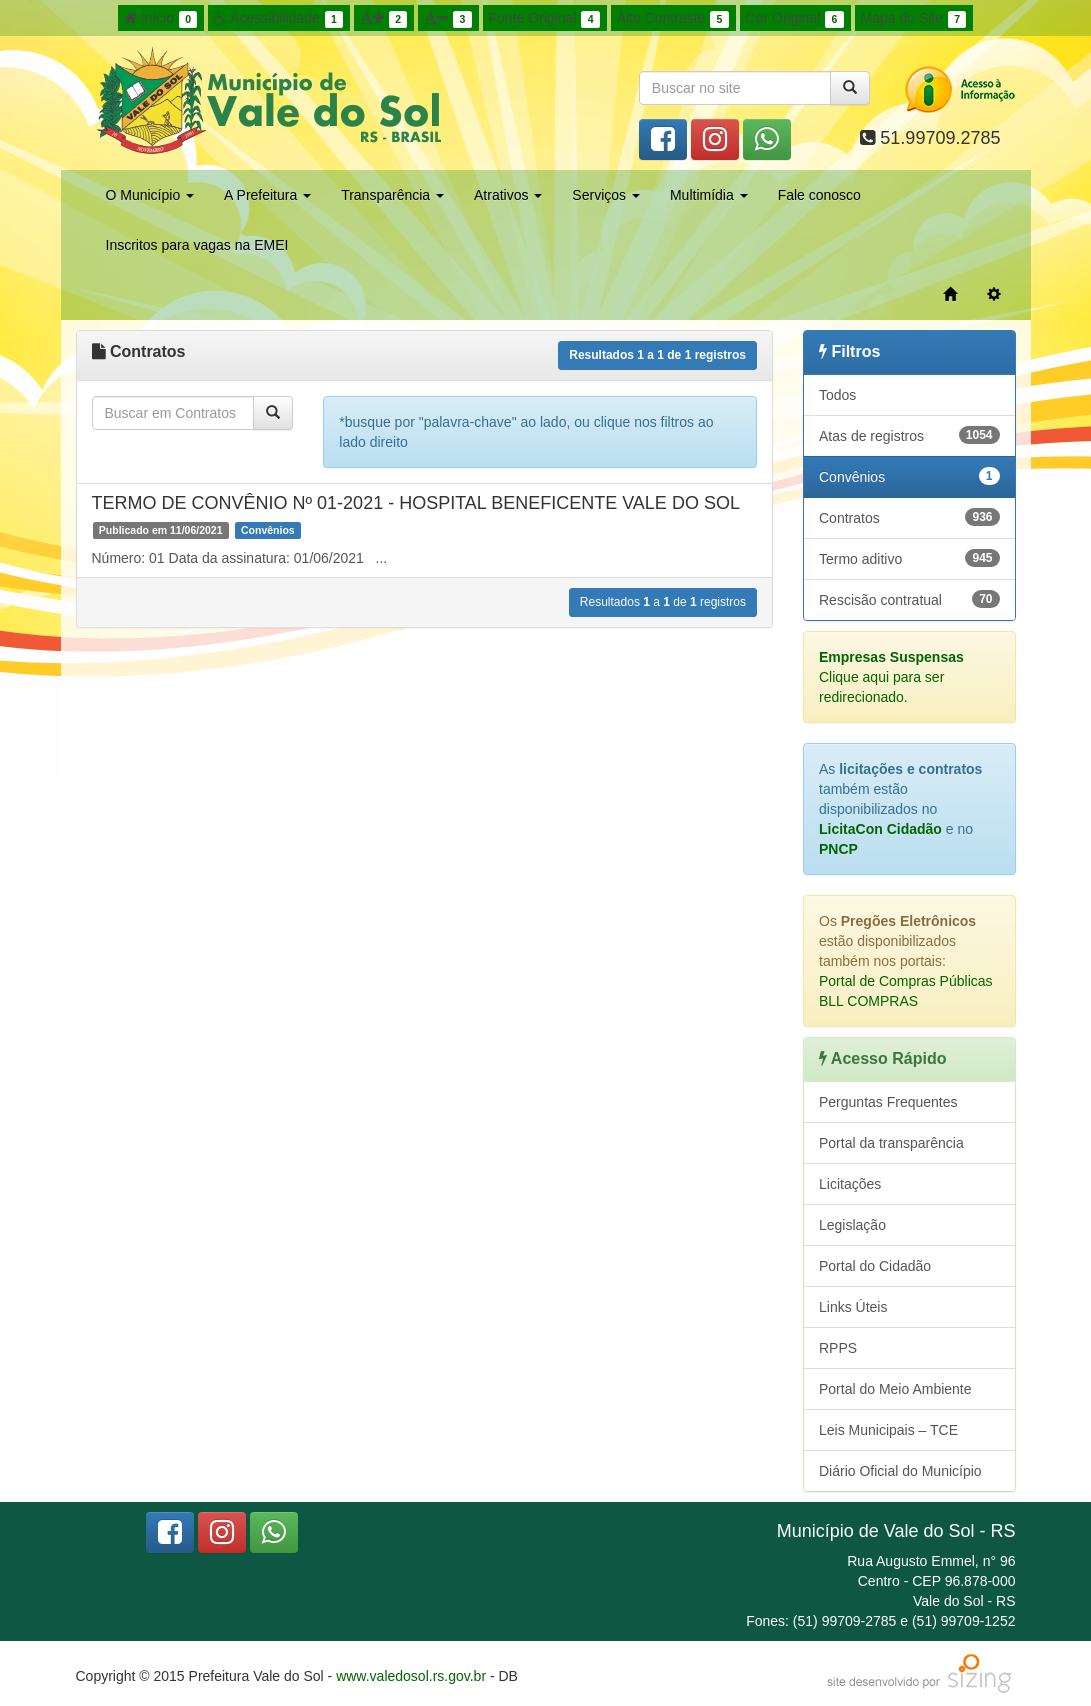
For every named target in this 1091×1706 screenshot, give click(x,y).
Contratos (909, 517)
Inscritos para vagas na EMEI (197, 245)
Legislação (852, 1225)
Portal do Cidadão (875, 1266)
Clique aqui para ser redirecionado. (891, 677)
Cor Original (795, 19)
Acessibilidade (278, 19)
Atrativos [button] (508, 195)
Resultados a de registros (657, 355)
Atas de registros (909, 435)
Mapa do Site (914, 19)
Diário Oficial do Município (900, 1471)
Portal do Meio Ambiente (895, 1389)
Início (161, 19)
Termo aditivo (909, 558)
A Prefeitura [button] (267, 195)
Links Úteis (853, 1307)
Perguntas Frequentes (888, 1102)
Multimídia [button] (709, 195)
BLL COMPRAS (868, 1001)
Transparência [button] (392, 195)
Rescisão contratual (909, 599)
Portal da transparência (891, 1143)
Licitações (850, 1184)
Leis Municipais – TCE (888, 1430)
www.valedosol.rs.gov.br (411, 1676)
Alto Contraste (673, 19)
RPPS (838, 1348)
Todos (837, 395)
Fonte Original (544, 19)
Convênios (909, 476)
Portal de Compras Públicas (906, 981)
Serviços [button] (606, 195)
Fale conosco (819, 195)
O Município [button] (150, 195)
